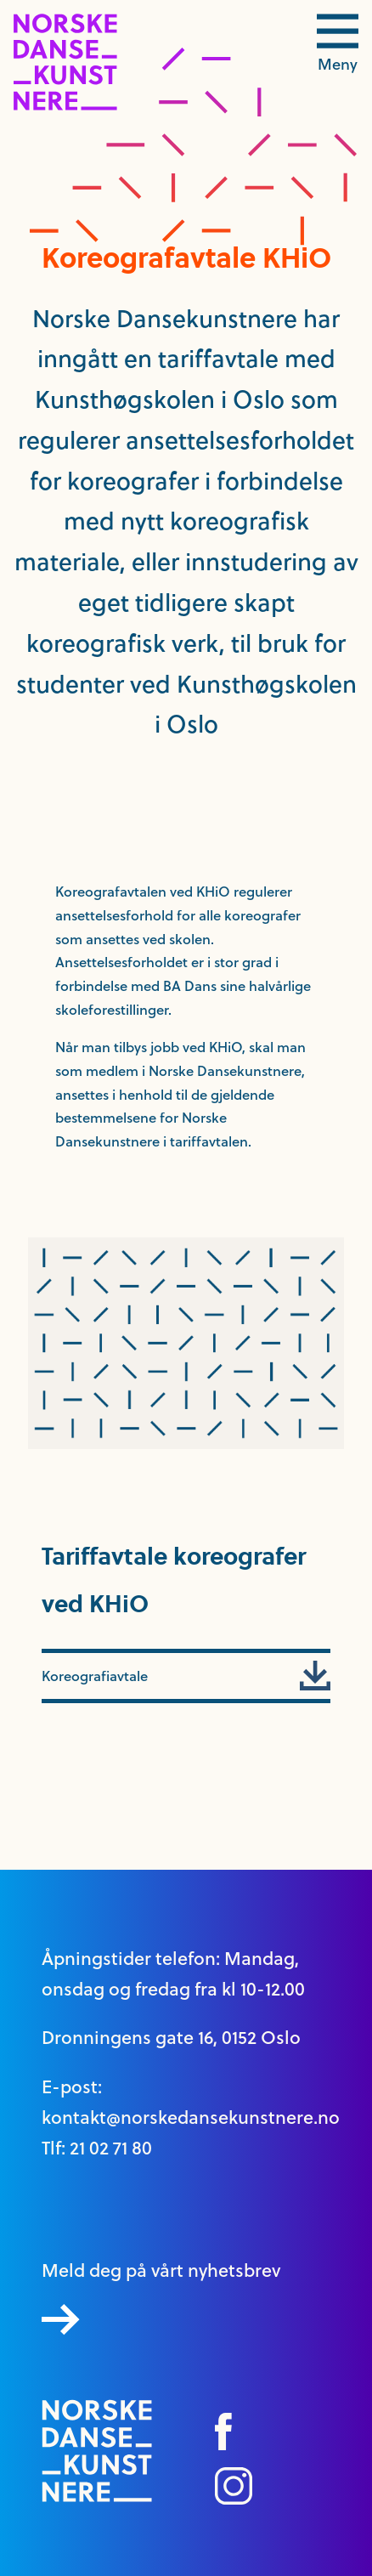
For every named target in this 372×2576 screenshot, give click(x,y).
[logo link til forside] (65, 106)
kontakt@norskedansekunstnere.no (191, 2117)
